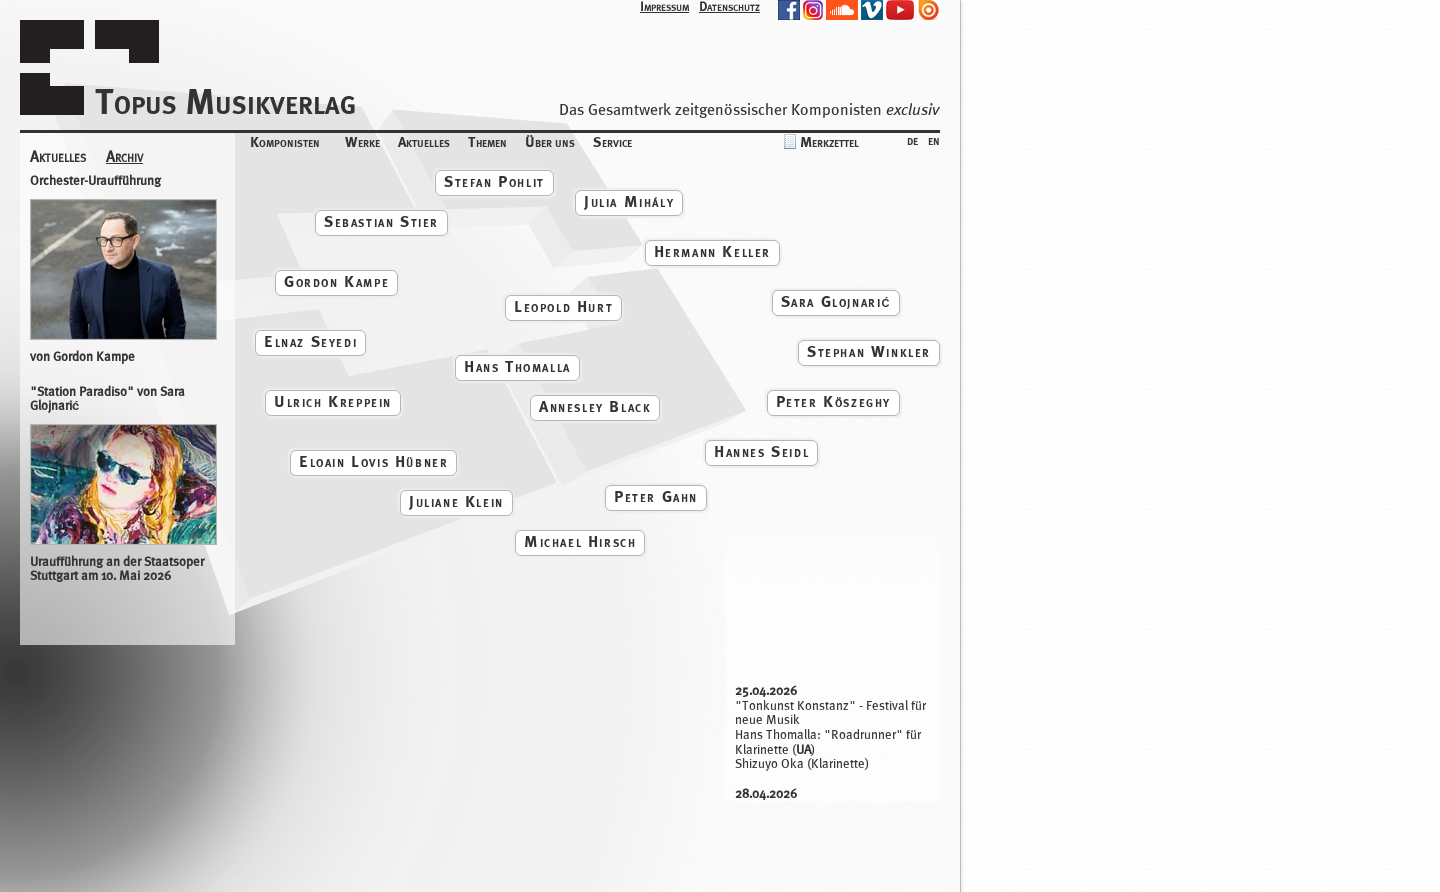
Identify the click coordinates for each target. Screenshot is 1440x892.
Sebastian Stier (381, 221)
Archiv (124, 157)
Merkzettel (829, 141)
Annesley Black (595, 406)
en (934, 139)
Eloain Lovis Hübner (373, 461)
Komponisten (285, 141)
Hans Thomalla (517, 366)
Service (612, 141)
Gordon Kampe (336, 281)
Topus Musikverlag (225, 101)
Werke (362, 141)
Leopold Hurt (563, 306)
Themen (487, 141)
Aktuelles (424, 141)
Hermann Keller (712, 251)
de (912, 139)
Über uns (550, 141)
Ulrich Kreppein (333, 401)
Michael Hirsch (580, 541)
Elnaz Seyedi (310, 341)
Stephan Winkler (869, 351)
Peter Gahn (656, 496)
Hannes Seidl (761, 451)
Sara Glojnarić (836, 301)
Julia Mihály (629, 201)
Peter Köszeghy (833, 401)
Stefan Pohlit (494, 181)
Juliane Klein (456, 501)
